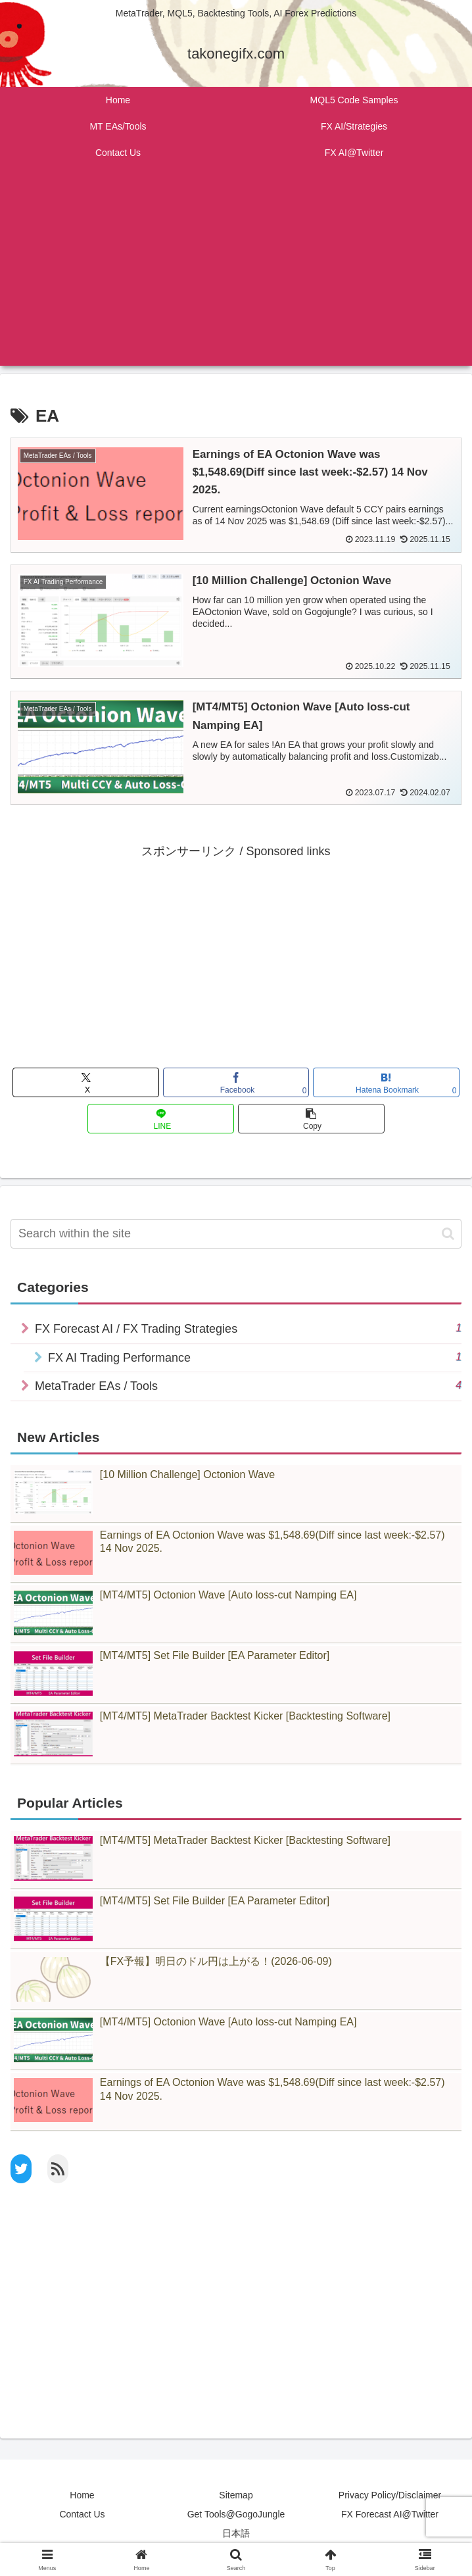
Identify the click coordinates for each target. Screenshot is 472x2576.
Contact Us (82, 2515)
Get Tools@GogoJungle (236, 2515)
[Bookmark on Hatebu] (386, 1083)
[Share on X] (85, 1083)
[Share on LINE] (160, 1119)
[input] (236, 1234)
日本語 (236, 2534)
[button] (311, 1119)
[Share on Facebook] (236, 1083)
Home (82, 2495)
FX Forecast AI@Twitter (389, 2515)
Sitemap (235, 2495)
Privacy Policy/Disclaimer (390, 2495)
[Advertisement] (236, 274)
